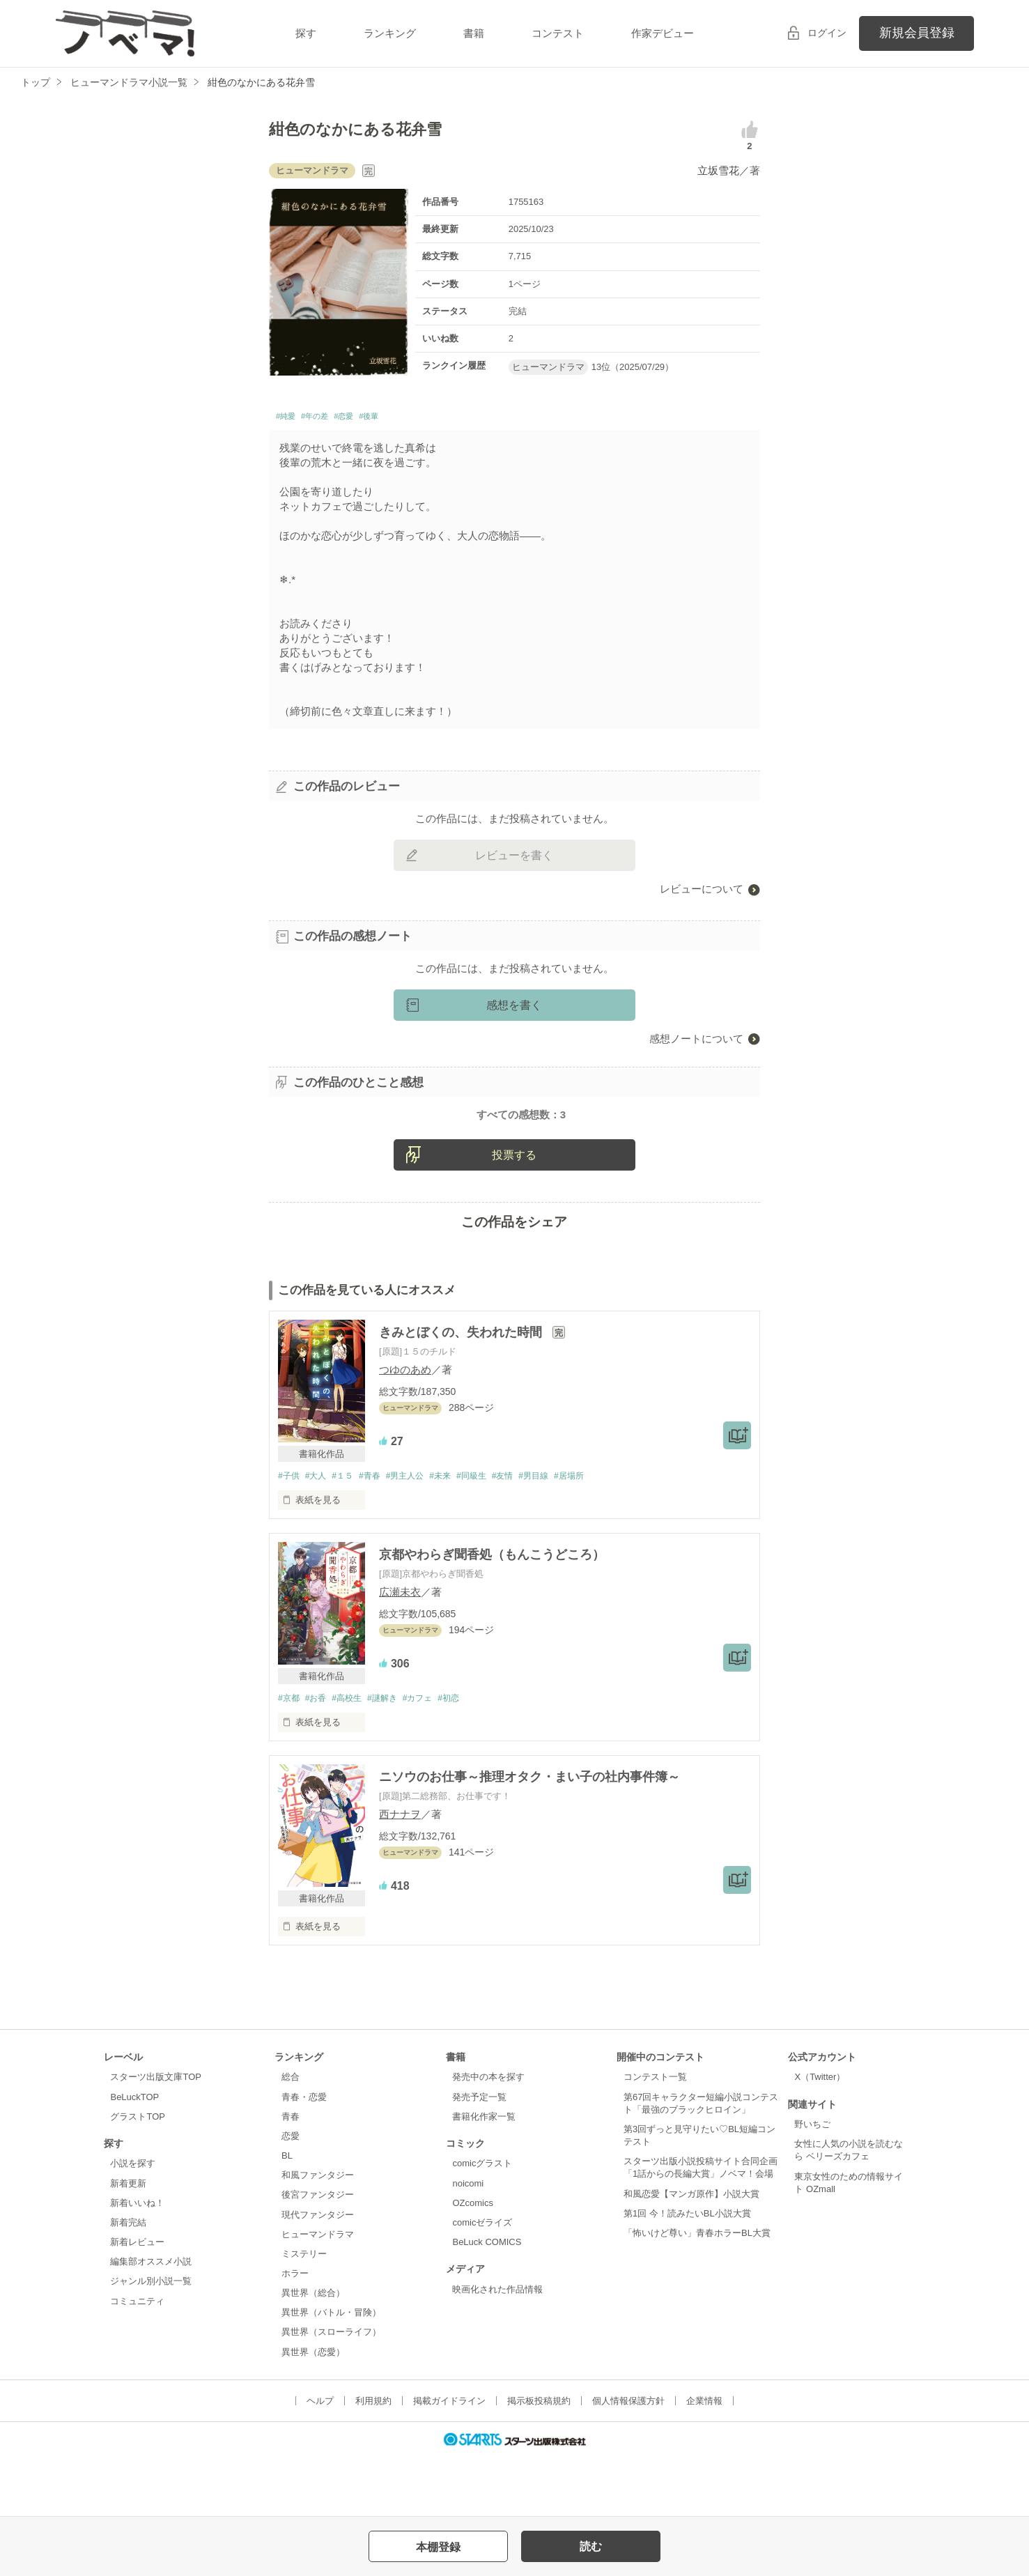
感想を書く (514, 1009)
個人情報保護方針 (628, 2459)
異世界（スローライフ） (331, 2391)
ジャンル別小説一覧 (151, 2340)
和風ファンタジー (317, 2234)
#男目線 (562, 1532)
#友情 (527, 1532)
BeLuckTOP (134, 2155)
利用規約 (373, 2459)
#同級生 (493, 1532)
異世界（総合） (313, 2351)
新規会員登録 (916, 33)
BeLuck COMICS (486, 2300)
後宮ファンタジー (317, 2254)
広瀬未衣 (400, 1650)
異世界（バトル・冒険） (331, 2371)
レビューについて (701, 893)
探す (305, 33)
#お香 (319, 1756)
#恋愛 (367, 418)
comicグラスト (482, 2222)
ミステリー (304, 2312)
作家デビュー (662, 33)
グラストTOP (137, 2175)
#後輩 (400, 418)
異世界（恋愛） (313, 2410)
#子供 (289, 1532)
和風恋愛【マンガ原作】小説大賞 (691, 2252)
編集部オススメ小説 (151, 2320)
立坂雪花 (718, 170)
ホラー (295, 2332)
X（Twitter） (819, 2136)
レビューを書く (514, 859)
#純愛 (289, 418)
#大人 (319, 1532)
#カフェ (433, 1756)
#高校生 (354, 1756)
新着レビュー (137, 2300)
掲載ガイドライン (449, 2459)
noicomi (467, 2242)
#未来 (458, 1532)
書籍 (473, 33)
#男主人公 (419, 1532)
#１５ (349, 1532)
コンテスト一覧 (655, 2136)
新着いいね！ (137, 2261)
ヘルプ (320, 2459)
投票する (514, 1211)
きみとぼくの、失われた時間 (462, 1389)
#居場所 (601, 1532)
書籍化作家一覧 (484, 2175)
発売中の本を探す (488, 2136)
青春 (290, 2175)
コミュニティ (137, 2359)
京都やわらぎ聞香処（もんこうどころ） (492, 1612)
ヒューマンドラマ (317, 2293)
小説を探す (132, 2222)
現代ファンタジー (317, 2273)
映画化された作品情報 (497, 2348)
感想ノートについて (696, 1043)
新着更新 (128, 2242)
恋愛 (290, 2194)
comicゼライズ (482, 2281)
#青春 (380, 1532)
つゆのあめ (405, 1427)
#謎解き (394, 1756)
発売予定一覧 (479, 2155)
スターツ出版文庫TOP (155, 2136)
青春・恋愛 (304, 2155)
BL (287, 2214)
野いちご (812, 2183)
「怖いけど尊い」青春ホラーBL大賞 (697, 2291)
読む (591, 2546)
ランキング (390, 33)
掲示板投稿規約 (539, 2459)
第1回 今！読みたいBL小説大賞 (687, 2272)
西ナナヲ (400, 1873)
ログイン (826, 32)
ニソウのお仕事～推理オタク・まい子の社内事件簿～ (529, 1835)
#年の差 (327, 418)
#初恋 (467, 1756)
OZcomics (472, 2261)
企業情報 (704, 2459)
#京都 (289, 1756)
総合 (290, 2136)
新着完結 (128, 2281)
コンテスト (558, 33)
